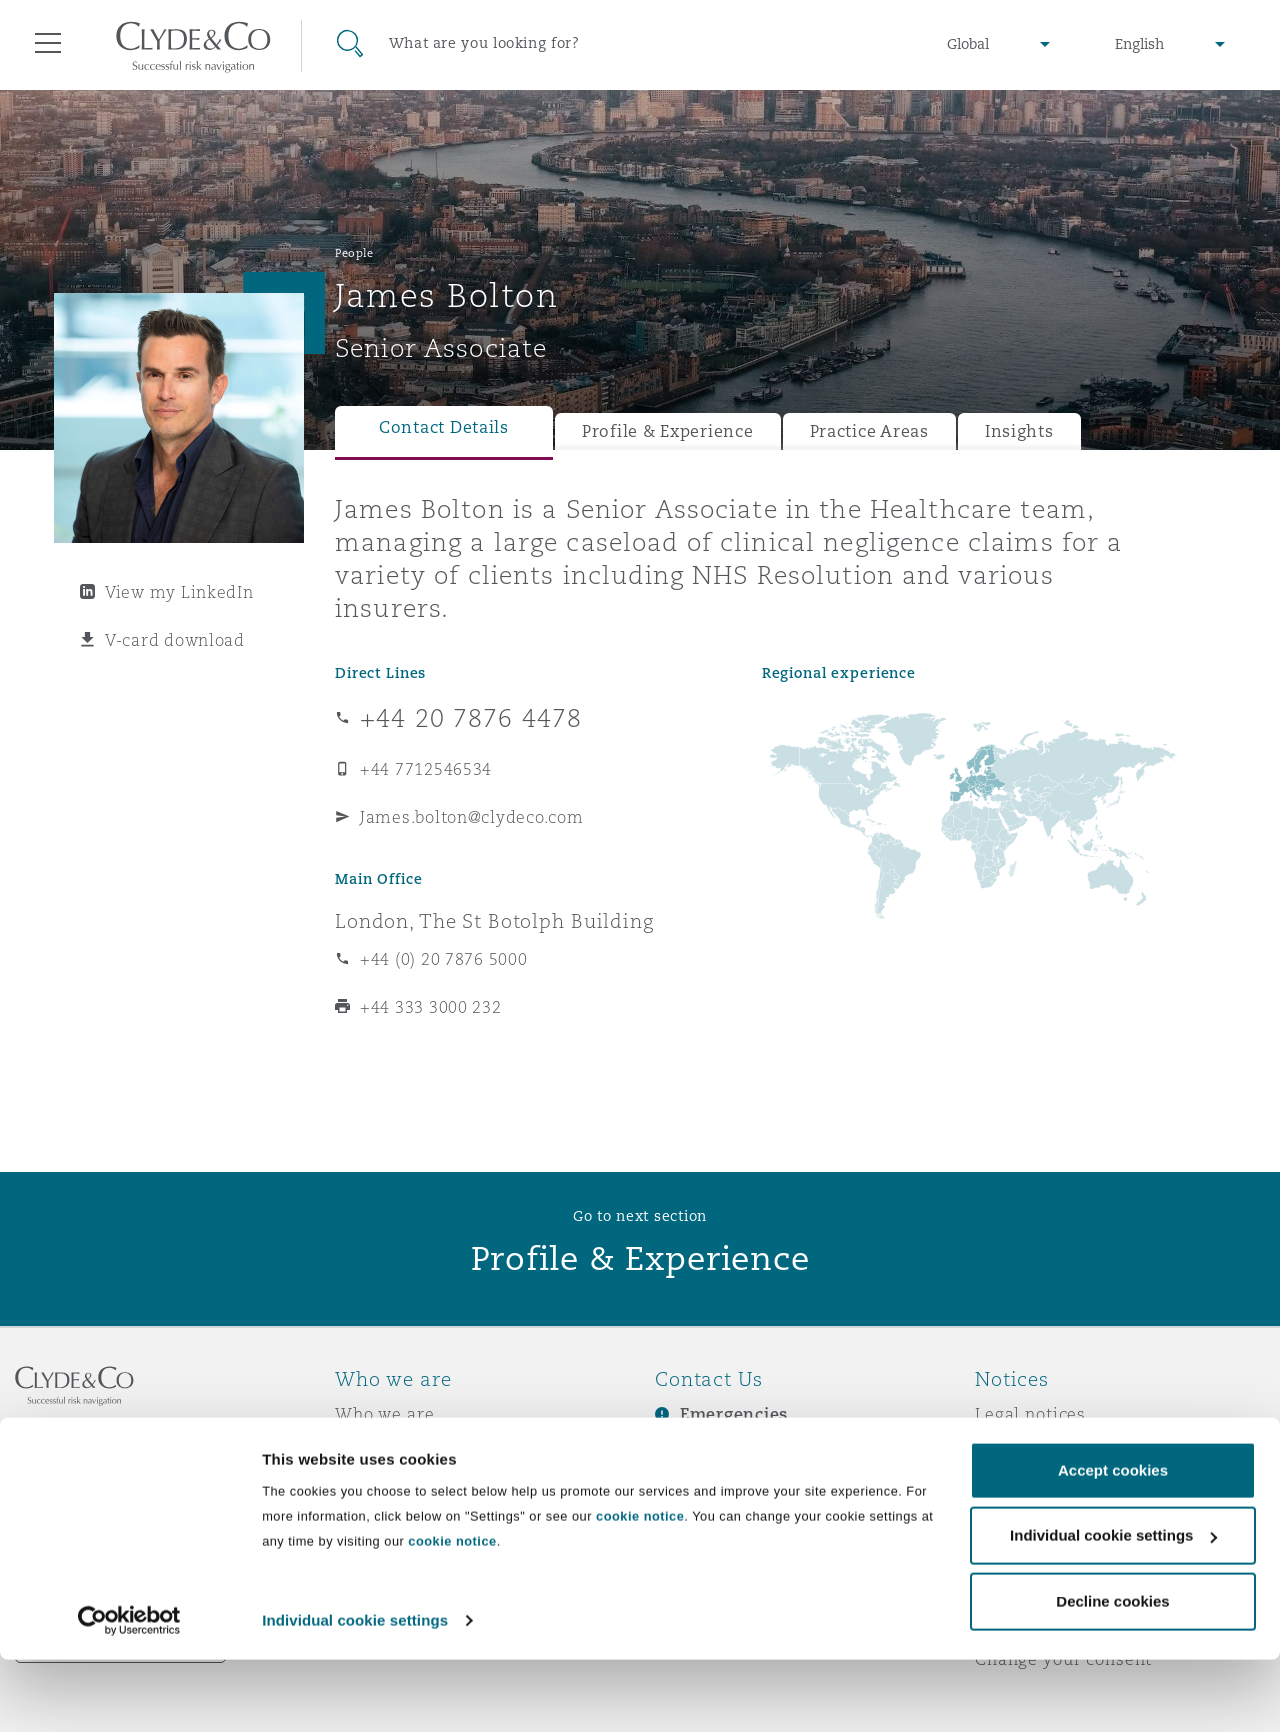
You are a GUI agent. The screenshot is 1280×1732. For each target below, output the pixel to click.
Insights (1019, 431)
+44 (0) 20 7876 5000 (444, 959)
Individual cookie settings (355, 1692)
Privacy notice (1034, 1449)
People (354, 253)
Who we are (385, 1414)
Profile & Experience (668, 431)
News (358, 1484)
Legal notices (1030, 1414)
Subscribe (696, 1450)
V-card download (175, 640)
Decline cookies (1112, 1673)
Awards (367, 1449)
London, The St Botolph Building (494, 921)
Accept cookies (1113, 1542)
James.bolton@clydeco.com (472, 817)
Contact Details (444, 427)
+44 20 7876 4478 (471, 718)
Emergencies (734, 1414)
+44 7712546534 (426, 769)
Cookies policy (1036, 1484)
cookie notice (640, 1588)
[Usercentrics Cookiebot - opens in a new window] (129, 1693)
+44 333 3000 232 (431, 1007)
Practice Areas (869, 431)
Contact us (700, 1485)
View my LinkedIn (179, 592)
